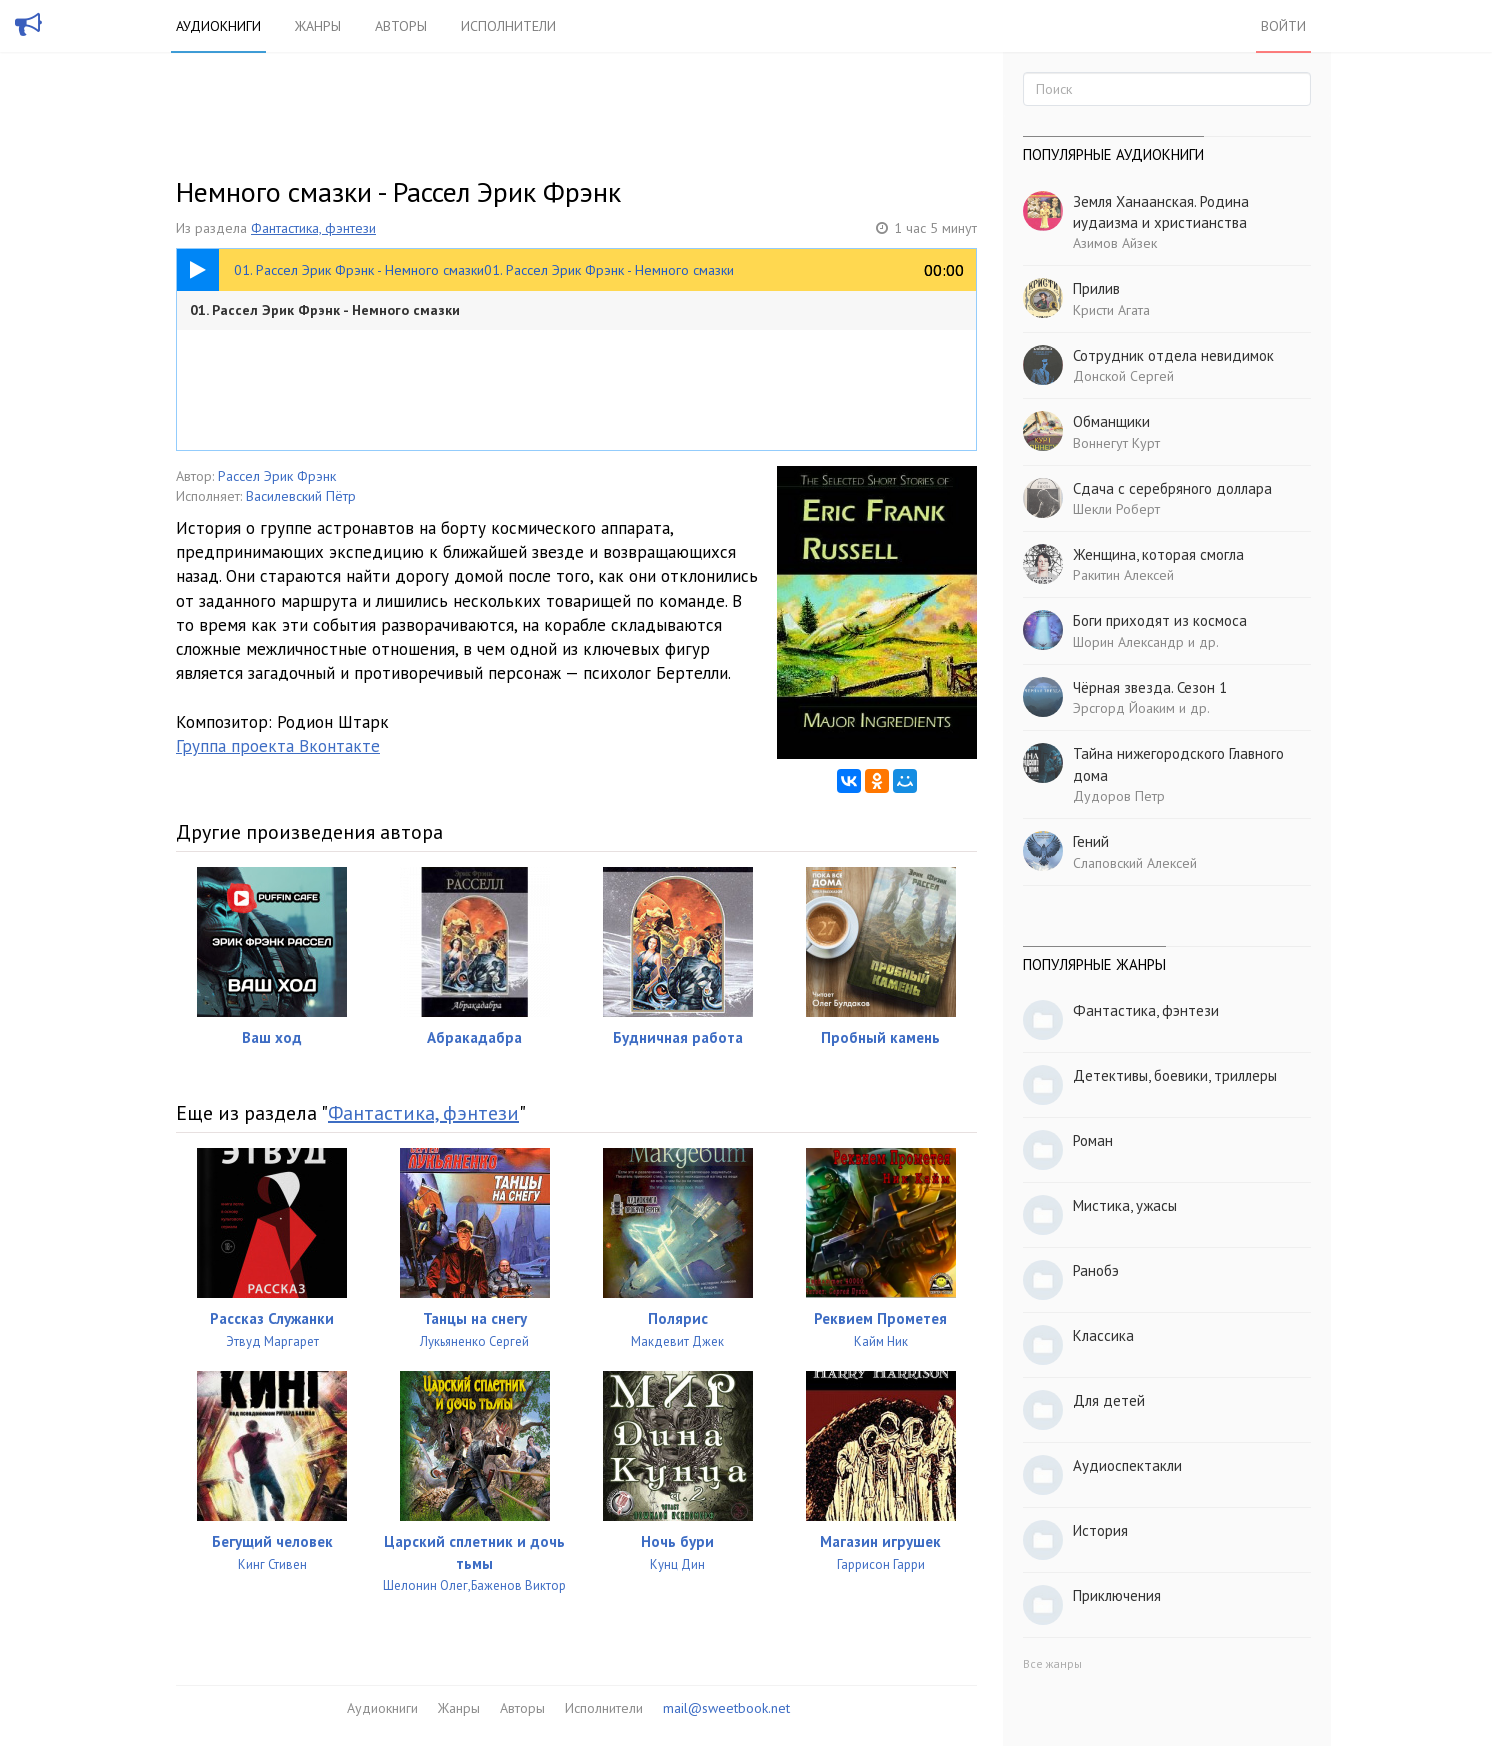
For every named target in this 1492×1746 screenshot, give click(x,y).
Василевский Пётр (301, 496)
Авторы (401, 26)
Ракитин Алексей (1123, 575)
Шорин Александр (1128, 642)
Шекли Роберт (1116, 509)
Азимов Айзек (1115, 243)
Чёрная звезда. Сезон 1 (1150, 687)
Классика (1103, 1335)
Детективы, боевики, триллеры (1175, 1075)
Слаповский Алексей (1135, 863)
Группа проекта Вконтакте (278, 746)
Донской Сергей (1123, 376)
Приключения (1117, 1595)
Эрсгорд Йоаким (1124, 708)
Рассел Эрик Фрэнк (277, 476)
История (1100, 1530)
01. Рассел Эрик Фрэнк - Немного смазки (325, 310)
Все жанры (1052, 1663)
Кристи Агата (1111, 310)
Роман (1093, 1140)
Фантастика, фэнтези (313, 228)
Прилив (1096, 288)
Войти (1283, 26)
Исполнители (508, 26)
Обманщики (1111, 421)
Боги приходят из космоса (1160, 620)
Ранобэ (1096, 1270)
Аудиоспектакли (1127, 1465)
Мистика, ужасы (1125, 1205)
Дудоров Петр (1119, 796)
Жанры (318, 26)
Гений (1091, 841)
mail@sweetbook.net (726, 1708)
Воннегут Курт (1116, 443)
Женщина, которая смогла (1158, 554)
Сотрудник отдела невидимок (1173, 355)
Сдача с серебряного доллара (1172, 488)
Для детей (1109, 1400)
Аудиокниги (218, 26)
